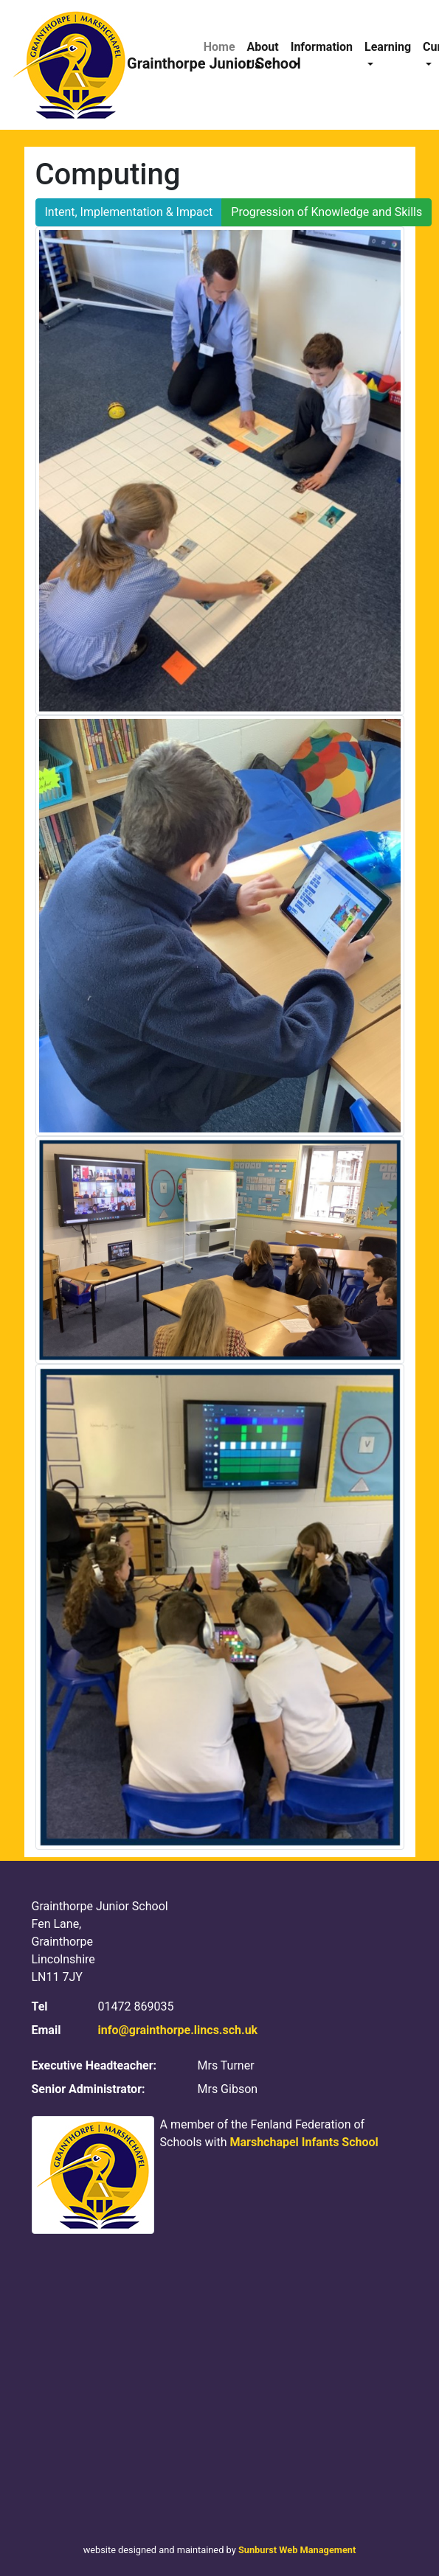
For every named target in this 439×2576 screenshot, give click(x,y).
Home (219, 47)
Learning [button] (387, 47)
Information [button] (322, 47)
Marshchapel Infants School (303, 2142)
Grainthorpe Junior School (99, 65)
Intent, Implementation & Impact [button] (129, 212)
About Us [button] (263, 56)
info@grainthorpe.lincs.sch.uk (178, 2030)
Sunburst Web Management (297, 2549)
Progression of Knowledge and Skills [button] (326, 212)
